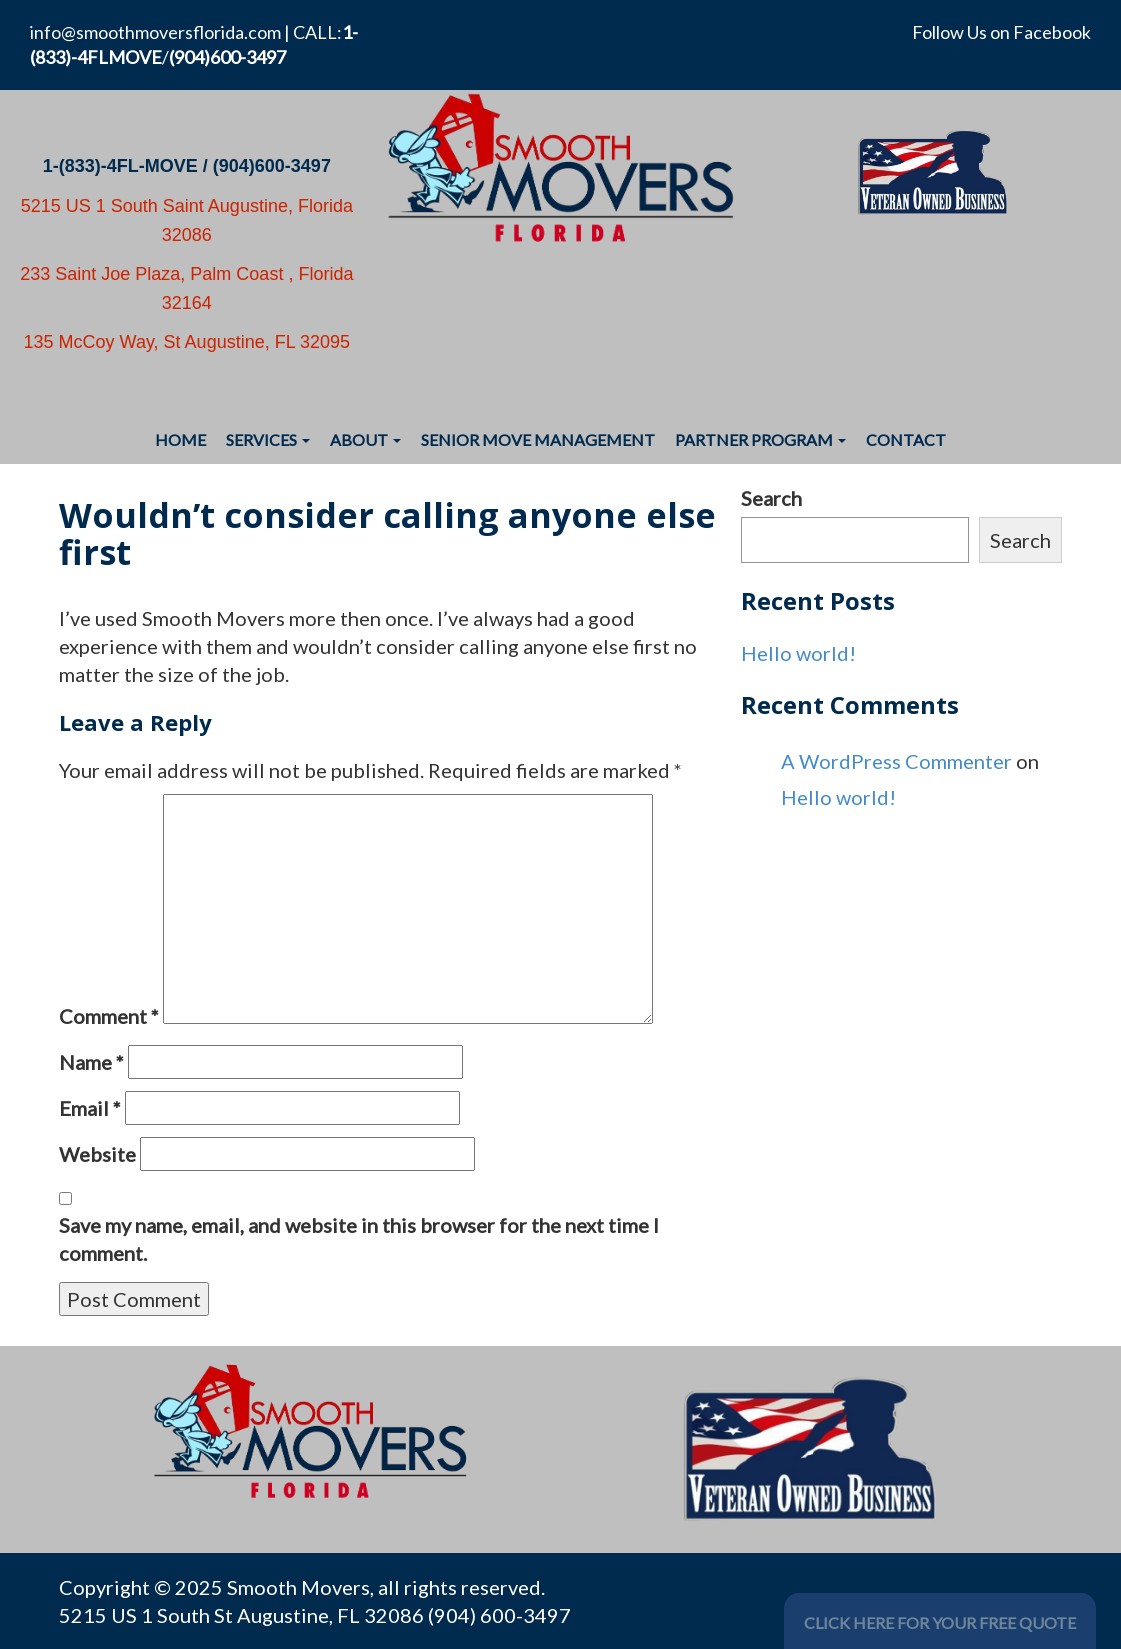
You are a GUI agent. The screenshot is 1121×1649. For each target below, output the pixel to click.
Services (268, 439)
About (365, 439)
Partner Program (760, 439)
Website (97, 1154)
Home (180, 439)
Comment (109, 1016)
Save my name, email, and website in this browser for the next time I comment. (359, 1239)
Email (90, 1108)
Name (91, 1062)
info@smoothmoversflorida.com (155, 32)
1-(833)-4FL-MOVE (120, 166)
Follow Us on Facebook (1001, 32)
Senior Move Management (538, 439)
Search (771, 498)
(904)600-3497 (272, 166)
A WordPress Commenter (896, 761)
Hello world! (798, 653)
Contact (906, 439)
